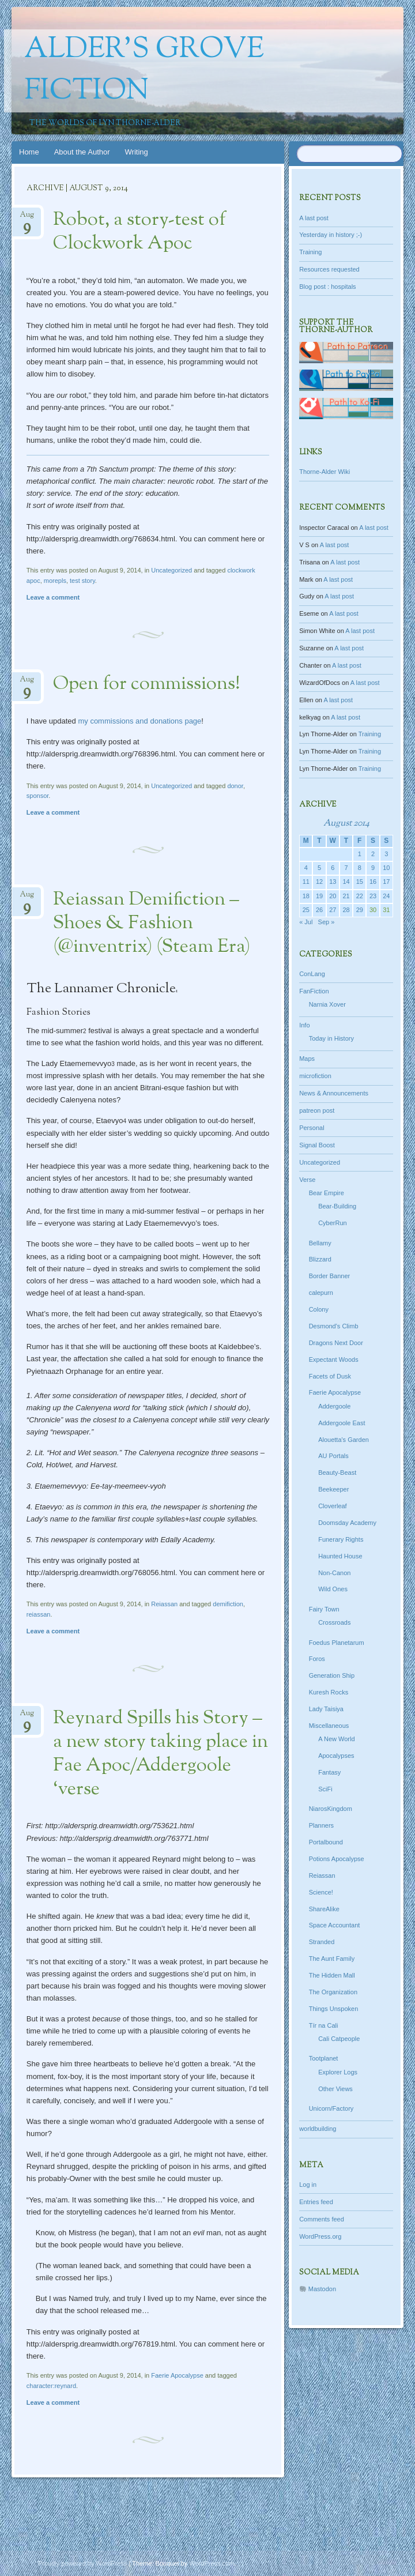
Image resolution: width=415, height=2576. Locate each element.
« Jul (305, 921)
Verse (307, 1179)
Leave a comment (53, 597)
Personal (311, 1127)
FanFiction (314, 991)
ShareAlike (324, 1908)
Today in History (331, 1038)
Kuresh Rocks (328, 1692)
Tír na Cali (323, 2025)
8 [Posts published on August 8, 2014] (359, 867)
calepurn (321, 1292)
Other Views (335, 2088)
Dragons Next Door (336, 1342)
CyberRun (332, 1222)
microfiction (315, 1075)
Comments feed (321, 2219)
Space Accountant (334, 1925)
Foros (317, 1658)
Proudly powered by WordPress (82, 2563)
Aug (27, 218)
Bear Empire (326, 1192)
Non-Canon (334, 1572)
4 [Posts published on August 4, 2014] (306, 867)
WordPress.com (211, 2563)
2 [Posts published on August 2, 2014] (373, 853)
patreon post (316, 1110)
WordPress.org (320, 2236)
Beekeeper (333, 1489)
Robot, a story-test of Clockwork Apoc (139, 232)
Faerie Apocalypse (177, 2375)
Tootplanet (323, 2058)
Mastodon (322, 2288)
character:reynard (51, 2385)
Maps (307, 1058)
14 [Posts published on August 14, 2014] (345, 881)
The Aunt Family (331, 1958)
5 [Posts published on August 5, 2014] (319, 867)
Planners (321, 1825)
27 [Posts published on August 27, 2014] (332, 909)
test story (82, 580)
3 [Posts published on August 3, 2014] (386, 853)
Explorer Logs (337, 2072)
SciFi (325, 1789)
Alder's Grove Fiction (144, 70)
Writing (136, 152)
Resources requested (329, 269)
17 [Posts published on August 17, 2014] (386, 881)
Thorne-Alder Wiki (324, 471)
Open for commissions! (146, 684)
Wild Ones (333, 1588)
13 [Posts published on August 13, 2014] (332, 881)
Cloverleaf (332, 1505)
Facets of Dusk (330, 1376)
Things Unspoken (334, 2008)
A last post (314, 217)
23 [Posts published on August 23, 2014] (372, 895)
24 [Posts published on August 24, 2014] (386, 895)
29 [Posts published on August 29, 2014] (359, 909)
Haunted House (340, 1556)
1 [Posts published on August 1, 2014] (359, 853)
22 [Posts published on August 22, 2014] (359, 895)
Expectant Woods (334, 1359)
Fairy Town (324, 1609)
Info (304, 1025)
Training (310, 251)
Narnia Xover (327, 1004)
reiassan (39, 1614)
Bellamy (320, 1243)
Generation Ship (332, 1675)
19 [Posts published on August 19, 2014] (319, 895)
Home (29, 152)
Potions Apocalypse (336, 1858)
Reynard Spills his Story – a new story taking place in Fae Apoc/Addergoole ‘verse (160, 1754)
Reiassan (164, 1603)
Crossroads (334, 1622)
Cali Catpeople (339, 2038)
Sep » (326, 921)
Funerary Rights (340, 1539)
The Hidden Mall (332, 1975)
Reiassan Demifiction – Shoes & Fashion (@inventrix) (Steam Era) (151, 923)
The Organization (333, 1992)
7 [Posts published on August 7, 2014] (346, 867)
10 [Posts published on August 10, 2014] (386, 867)
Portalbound (326, 1842)
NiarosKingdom (330, 1808)
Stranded (322, 1941)
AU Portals (333, 1455)
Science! (321, 1892)
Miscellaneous (329, 1725)
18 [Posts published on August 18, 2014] (306, 895)
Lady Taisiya (326, 1708)
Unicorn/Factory (331, 2108)
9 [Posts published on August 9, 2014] (373, 867)
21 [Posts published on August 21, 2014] (345, 895)
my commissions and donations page (139, 721)
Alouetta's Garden (343, 1439)
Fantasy (329, 1772)
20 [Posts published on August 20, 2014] (332, 895)
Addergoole (334, 1406)
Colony (319, 1309)
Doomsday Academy (347, 1522)
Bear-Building (337, 1206)
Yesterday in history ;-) (330, 234)
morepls (55, 580)
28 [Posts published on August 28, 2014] (345, 909)
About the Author (82, 152)
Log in (307, 2184)
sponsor (38, 795)
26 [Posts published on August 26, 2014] (319, 909)
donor (235, 785)
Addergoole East (341, 1422)
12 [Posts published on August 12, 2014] (319, 881)
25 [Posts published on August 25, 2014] (306, 909)
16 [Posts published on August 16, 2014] (372, 881)
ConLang (312, 973)
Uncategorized (171, 570)
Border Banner (329, 1275)
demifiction (228, 1603)
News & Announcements (333, 1093)
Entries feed (316, 2201)
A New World (336, 1738)
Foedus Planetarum (336, 1642)
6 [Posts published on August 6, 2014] (332, 867)
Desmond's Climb (334, 1326)
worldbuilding (317, 2128)
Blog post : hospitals (327, 286)
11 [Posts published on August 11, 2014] (306, 881)
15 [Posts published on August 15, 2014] (359, 881)
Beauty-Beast (337, 1472)
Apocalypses (336, 1755)
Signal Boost (317, 1145)
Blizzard (320, 1259)
